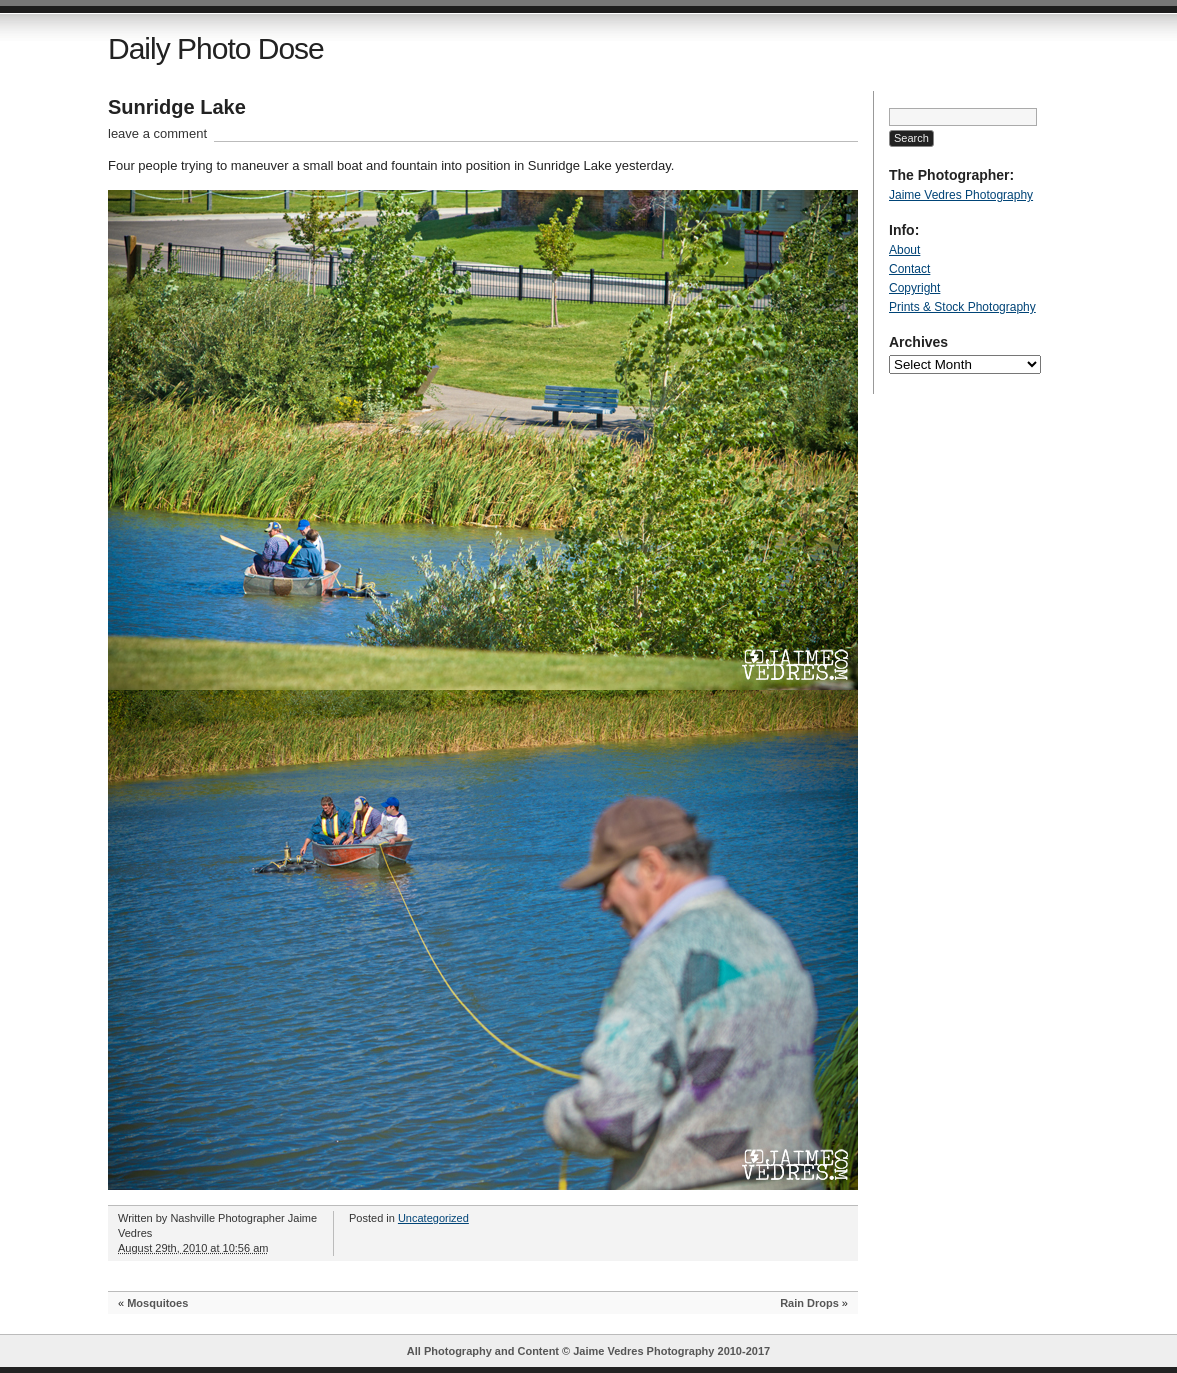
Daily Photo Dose (216, 48)
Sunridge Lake (177, 107)
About (904, 250)
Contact (909, 269)
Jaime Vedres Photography (961, 195)
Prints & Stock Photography (962, 307)
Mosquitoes (157, 1303)
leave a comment (157, 133)
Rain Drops (809, 1303)
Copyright (914, 288)
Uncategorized (433, 1218)
